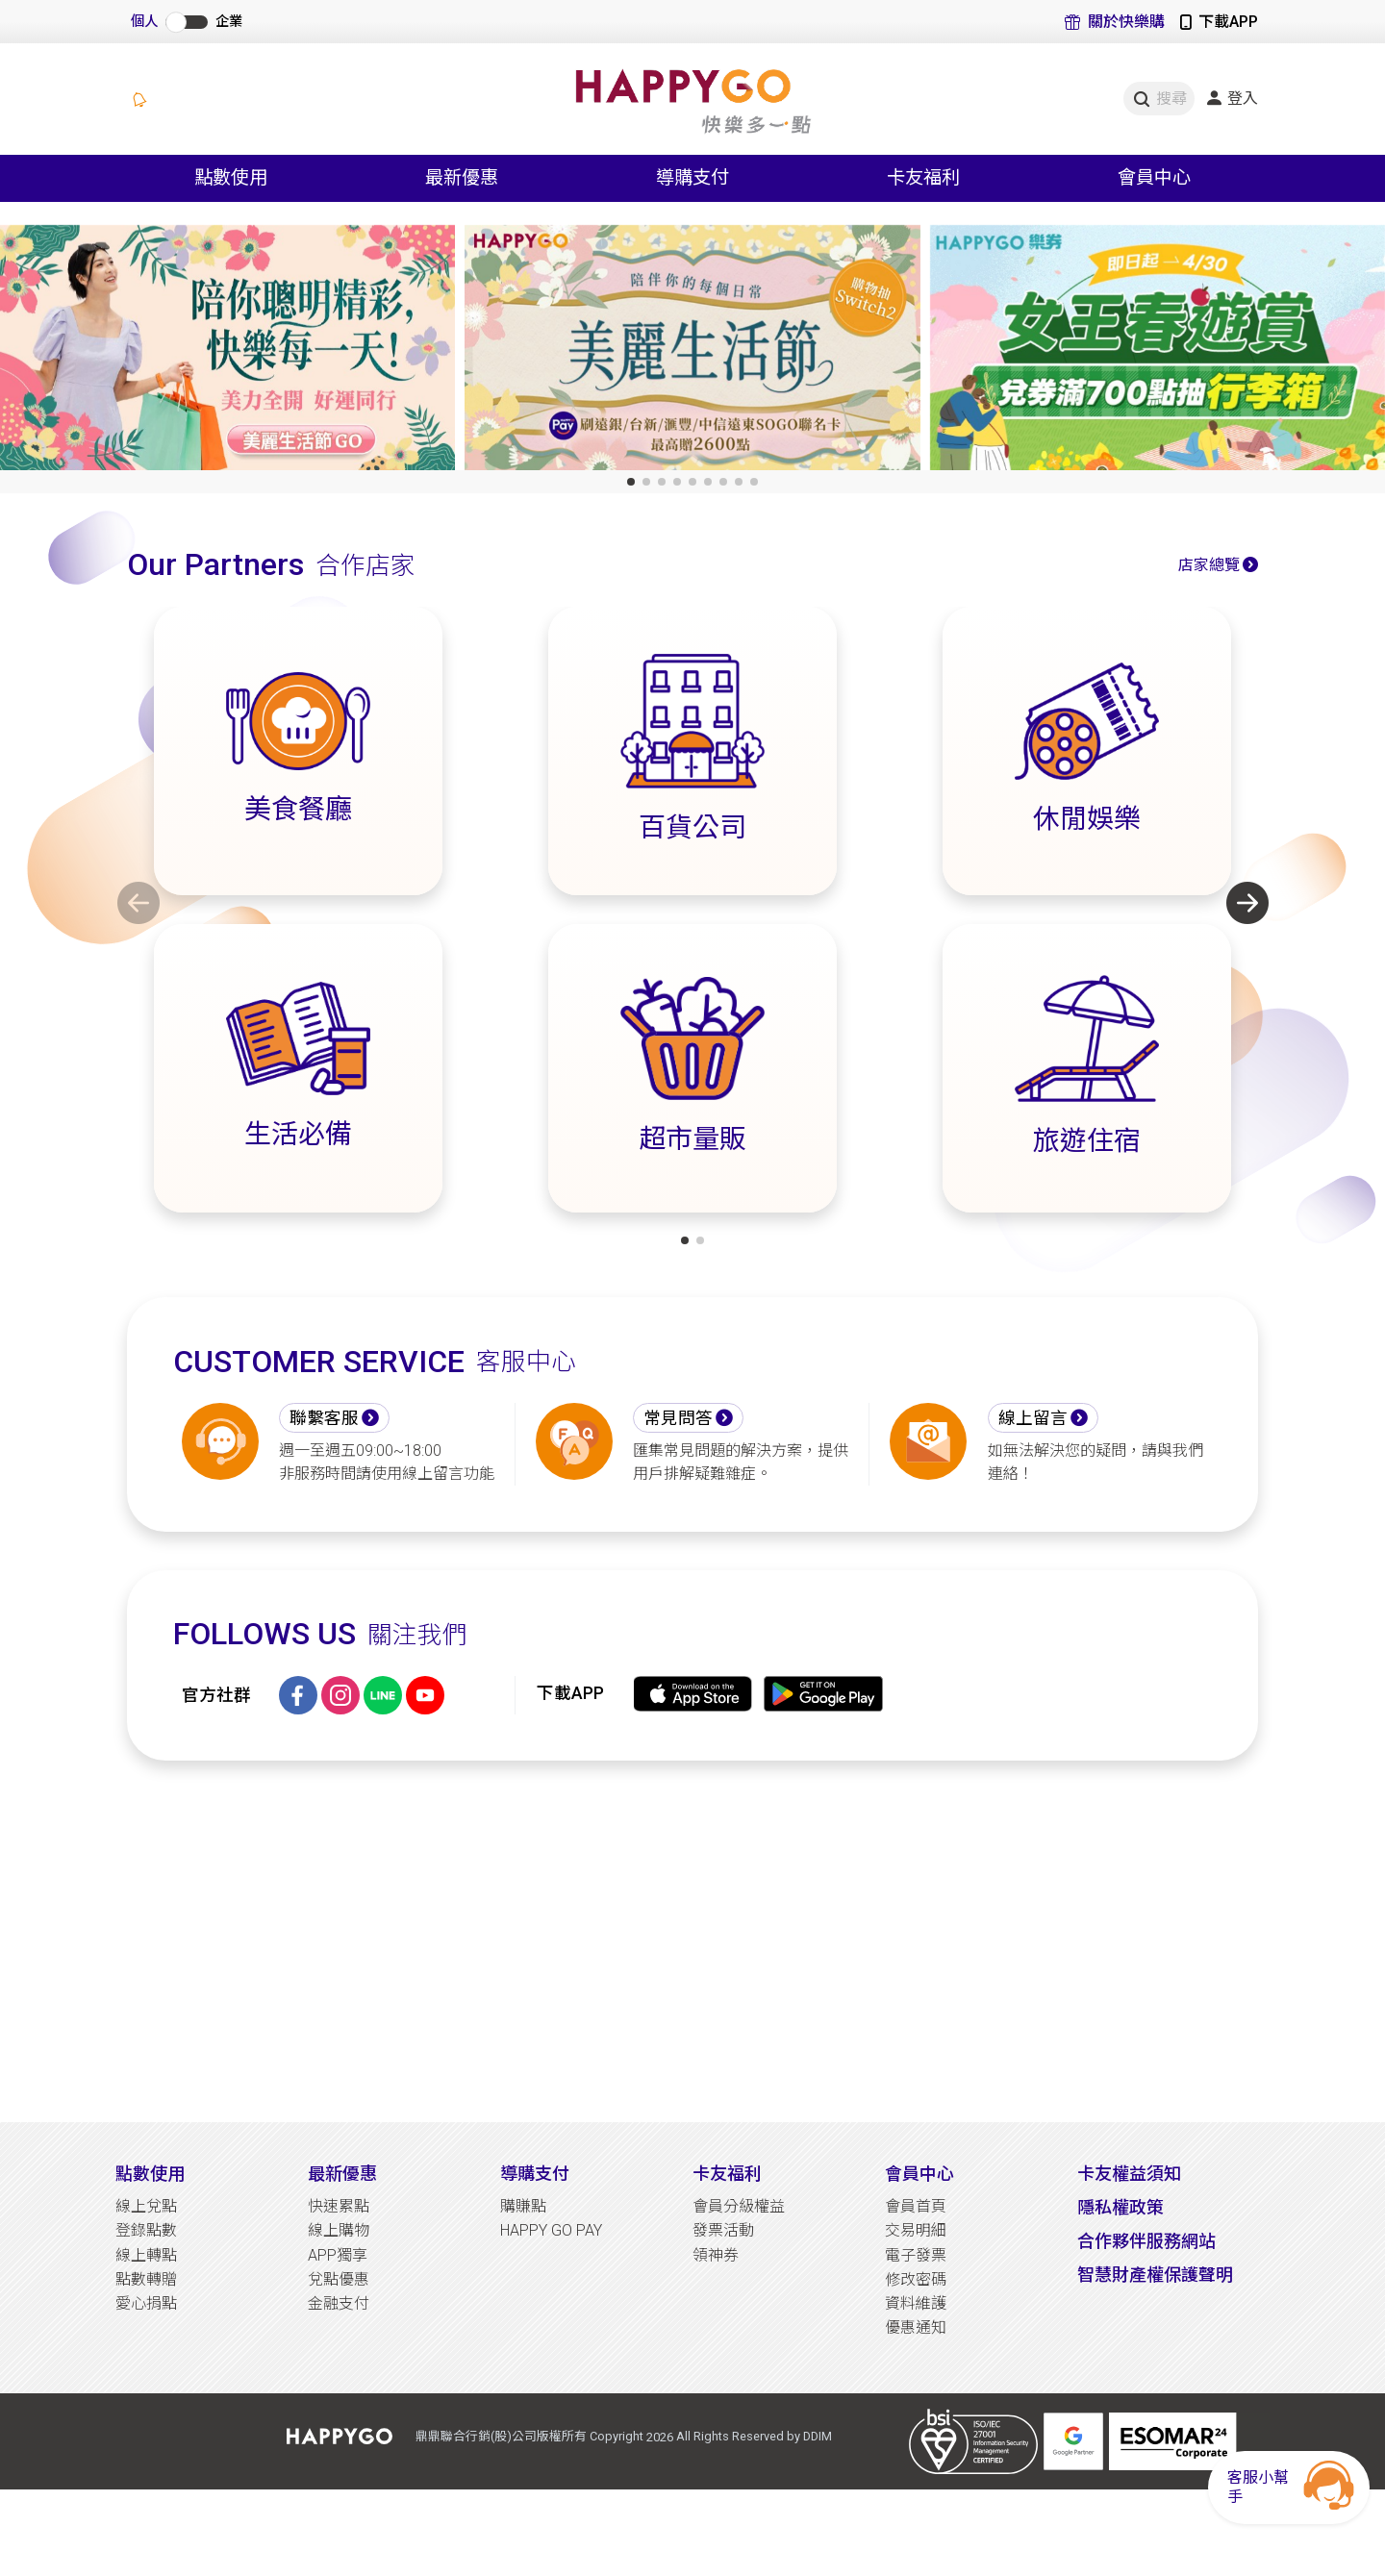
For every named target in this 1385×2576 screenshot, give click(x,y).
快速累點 (338, 2206)
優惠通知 (915, 2327)
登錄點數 (146, 2230)
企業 (228, 21)
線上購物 (338, 2230)
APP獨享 (337, 2255)
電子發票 (915, 2255)
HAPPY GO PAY (551, 2230)
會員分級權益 (738, 2206)
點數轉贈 (146, 2279)
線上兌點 (146, 2206)
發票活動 (723, 2230)
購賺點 (523, 2206)
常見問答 (678, 1418)
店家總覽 (1209, 565)
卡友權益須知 (1129, 2173)
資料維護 (915, 2303)
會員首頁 (915, 2206)
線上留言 (1033, 1418)
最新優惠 (342, 2173)
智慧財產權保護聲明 (1155, 2274)
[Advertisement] (692, 1941)
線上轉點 (146, 2255)
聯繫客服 (324, 1418)
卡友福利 (727, 2173)
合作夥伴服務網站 (1146, 2241)
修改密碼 (915, 2279)
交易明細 (915, 2230)
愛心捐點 (146, 2303)
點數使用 (150, 2173)
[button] (631, 482)
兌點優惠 (338, 2279)
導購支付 (534, 2173)
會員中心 (919, 2173)
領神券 (715, 2255)
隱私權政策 (1120, 2207)
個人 (144, 21)
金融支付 (338, 2303)
